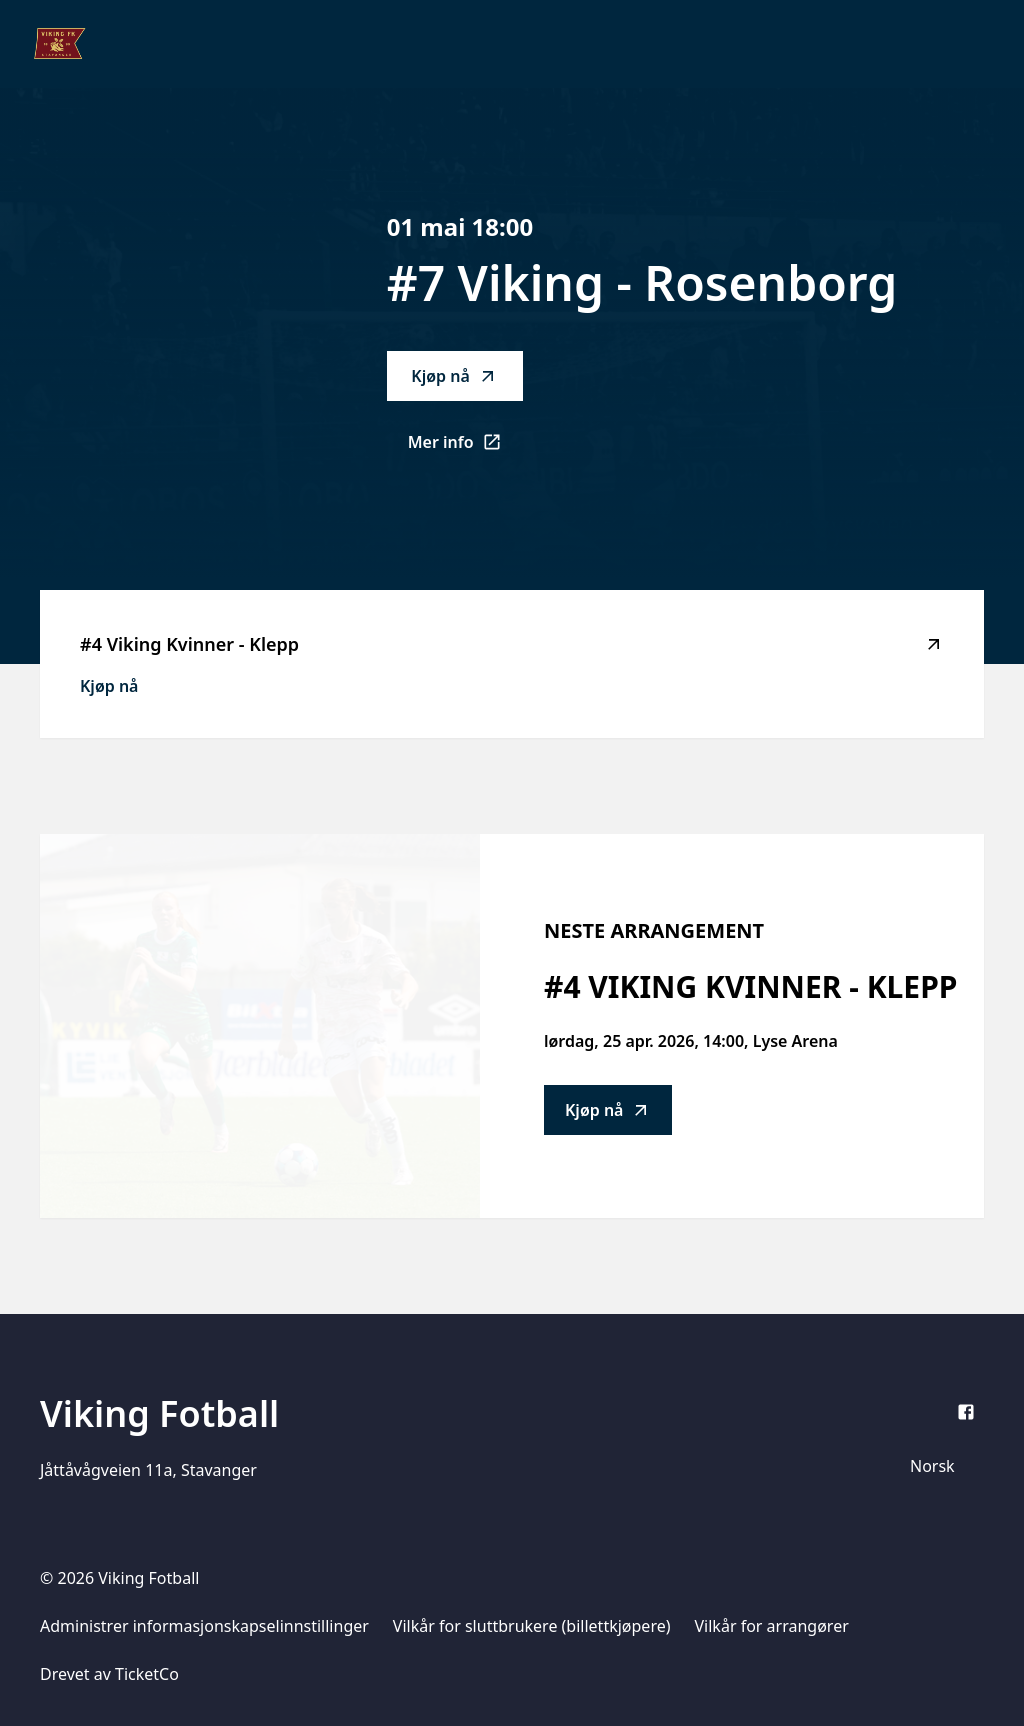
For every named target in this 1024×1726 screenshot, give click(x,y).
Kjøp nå (454, 376)
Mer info (465, 448)
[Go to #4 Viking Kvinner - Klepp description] (260, 1026)
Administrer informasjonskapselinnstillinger (204, 1626)
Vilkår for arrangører (772, 1626)
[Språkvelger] (941, 1466)
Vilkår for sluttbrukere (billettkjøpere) (532, 1626)
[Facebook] (966, 1412)
